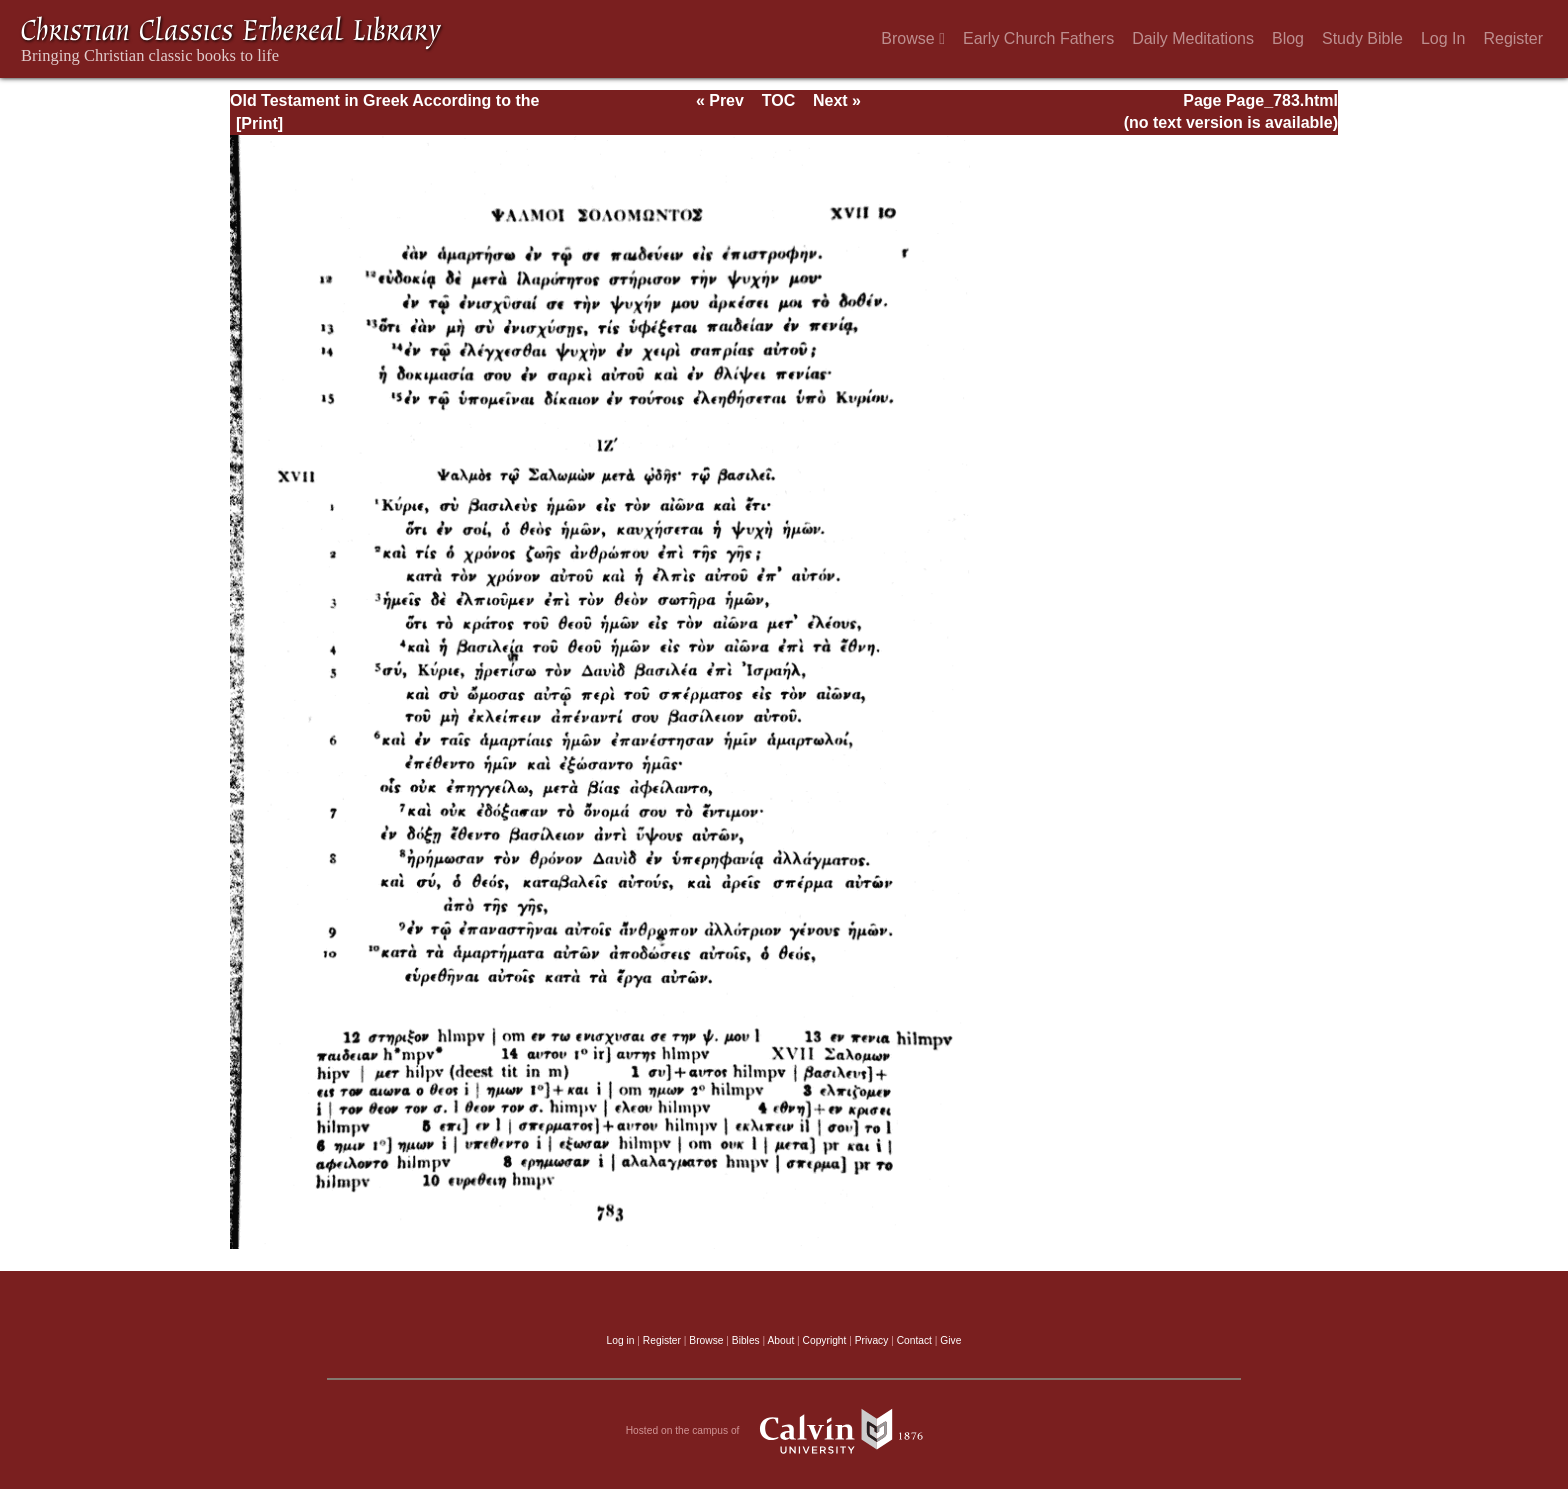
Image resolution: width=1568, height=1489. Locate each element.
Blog (1288, 38)
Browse (913, 38)
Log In (1443, 38)
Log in (621, 1340)
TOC (778, 100)
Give (950, 1340)
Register (1513, 38)
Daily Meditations (1193, 38)
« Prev (720, 100)
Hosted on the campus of (784, 1431)
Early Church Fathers (1038, 38)
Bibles (746, 1340)
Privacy (872, 1340)
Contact (914, 1340)
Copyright (825, 1340)
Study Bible (1362, 38)
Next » (837, 100)
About (780, 1340)
